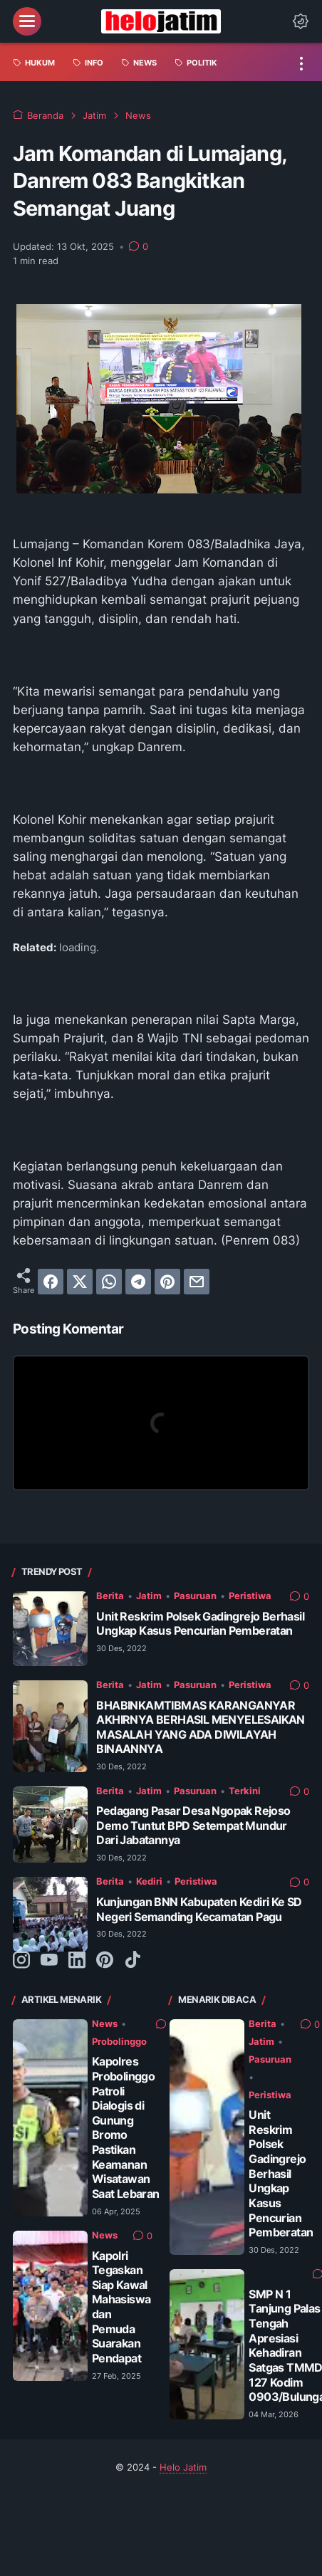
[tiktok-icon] (132, 1961)
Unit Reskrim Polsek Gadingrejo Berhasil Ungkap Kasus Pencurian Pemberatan (200, 1623)
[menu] (27, 21)
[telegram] (138, 1281)
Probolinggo (119, 2041)
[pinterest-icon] (104, 1961)
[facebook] (50, 1281)
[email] (196, 1281)
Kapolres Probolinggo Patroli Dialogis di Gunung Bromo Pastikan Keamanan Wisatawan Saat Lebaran (126, 2127)
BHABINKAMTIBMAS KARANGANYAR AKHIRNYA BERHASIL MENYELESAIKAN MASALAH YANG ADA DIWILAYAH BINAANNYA (200, 1727)
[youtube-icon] (49, 1961)
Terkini (245, 1791)
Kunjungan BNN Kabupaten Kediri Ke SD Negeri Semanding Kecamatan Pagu (198, 1909)
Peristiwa (250, 1596)
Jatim (149, 1596)
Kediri (149, 1881)
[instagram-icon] (21, 1961)
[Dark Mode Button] (300, 21)
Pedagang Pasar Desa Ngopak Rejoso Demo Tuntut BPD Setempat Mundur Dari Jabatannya (193, 1825)
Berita (110, 1596)
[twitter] (80, 1281)
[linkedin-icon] (76, 1961)
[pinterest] (167, 1281)
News (105, 2024)
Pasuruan (195, 1596)
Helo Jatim (183, 2467)
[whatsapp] (109, 1281)
